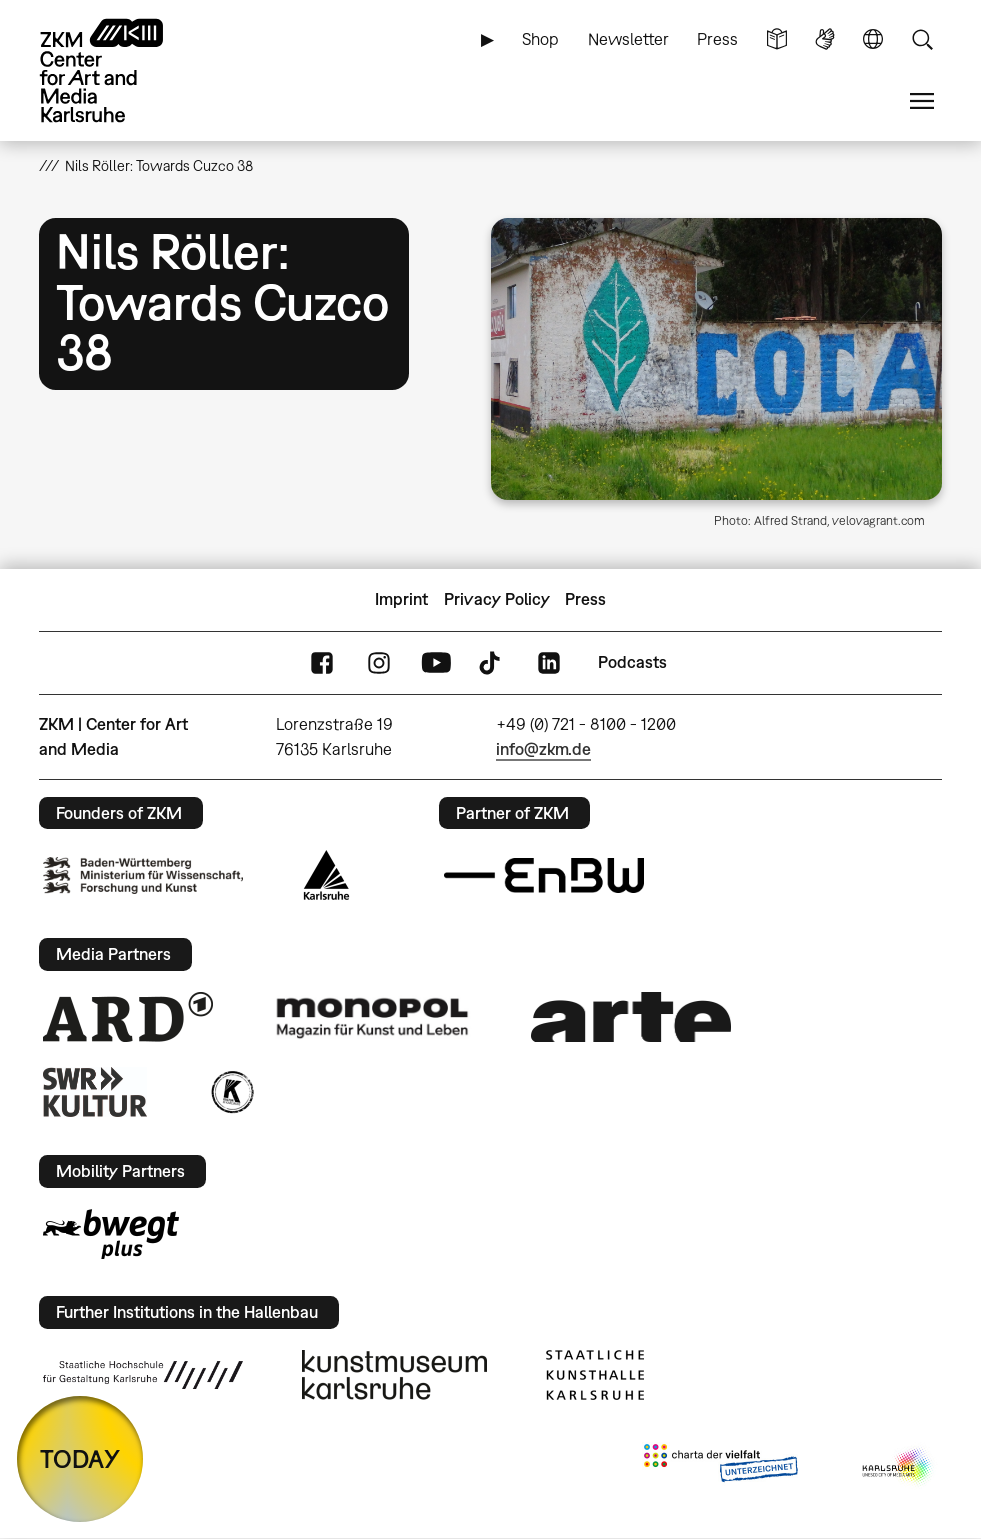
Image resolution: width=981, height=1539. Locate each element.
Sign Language (825, 39)
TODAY (80, 1458)
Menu (922, 101)
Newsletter (628, 39)
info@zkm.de (543, 749)
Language (873, 39)
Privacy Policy (497, 599)
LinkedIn (549, 662)
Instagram (379, 662)
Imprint (401, 599)
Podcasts (632, 662)
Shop (540, 39)
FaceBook (322, 662)
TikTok (492, 662)
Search (922, 39)
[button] (716, 359)
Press (717, 39)
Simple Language (777, 39)
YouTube (436, 662)
